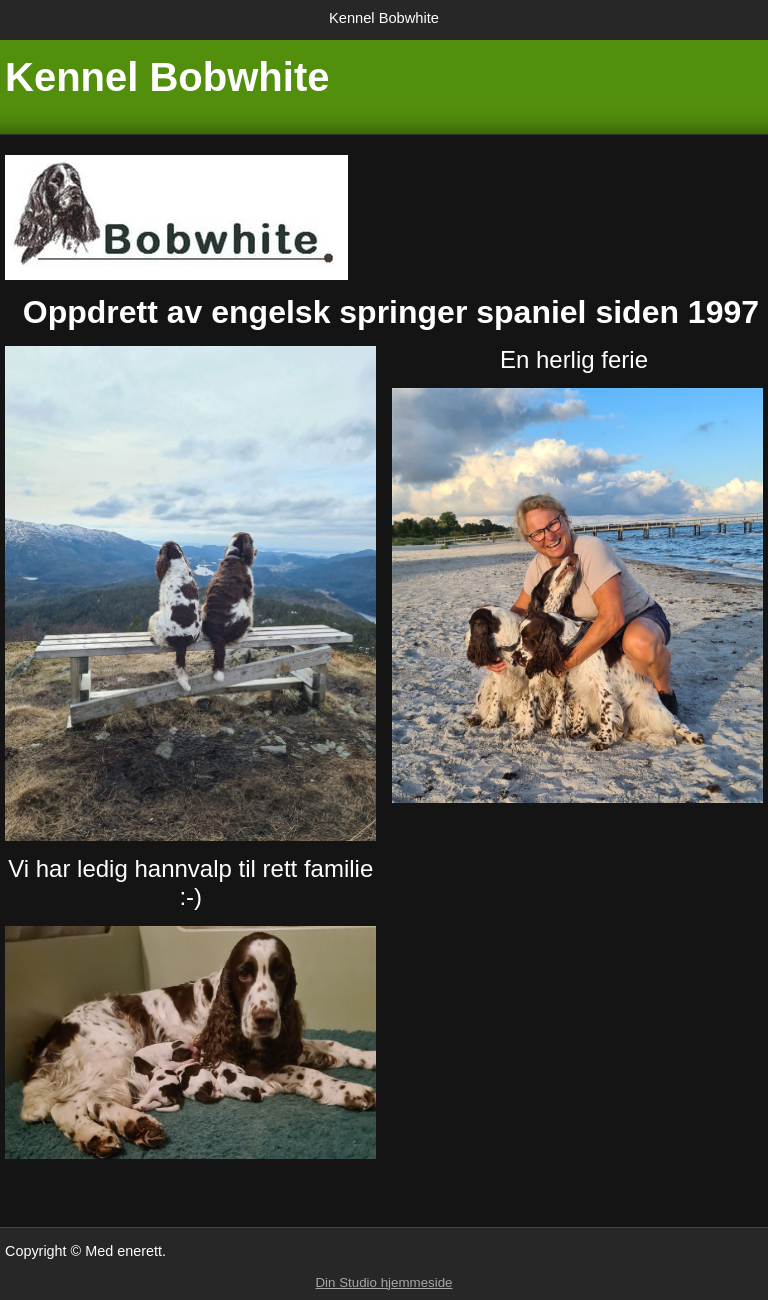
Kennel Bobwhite (384, 18)
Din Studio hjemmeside (383, 1282)
